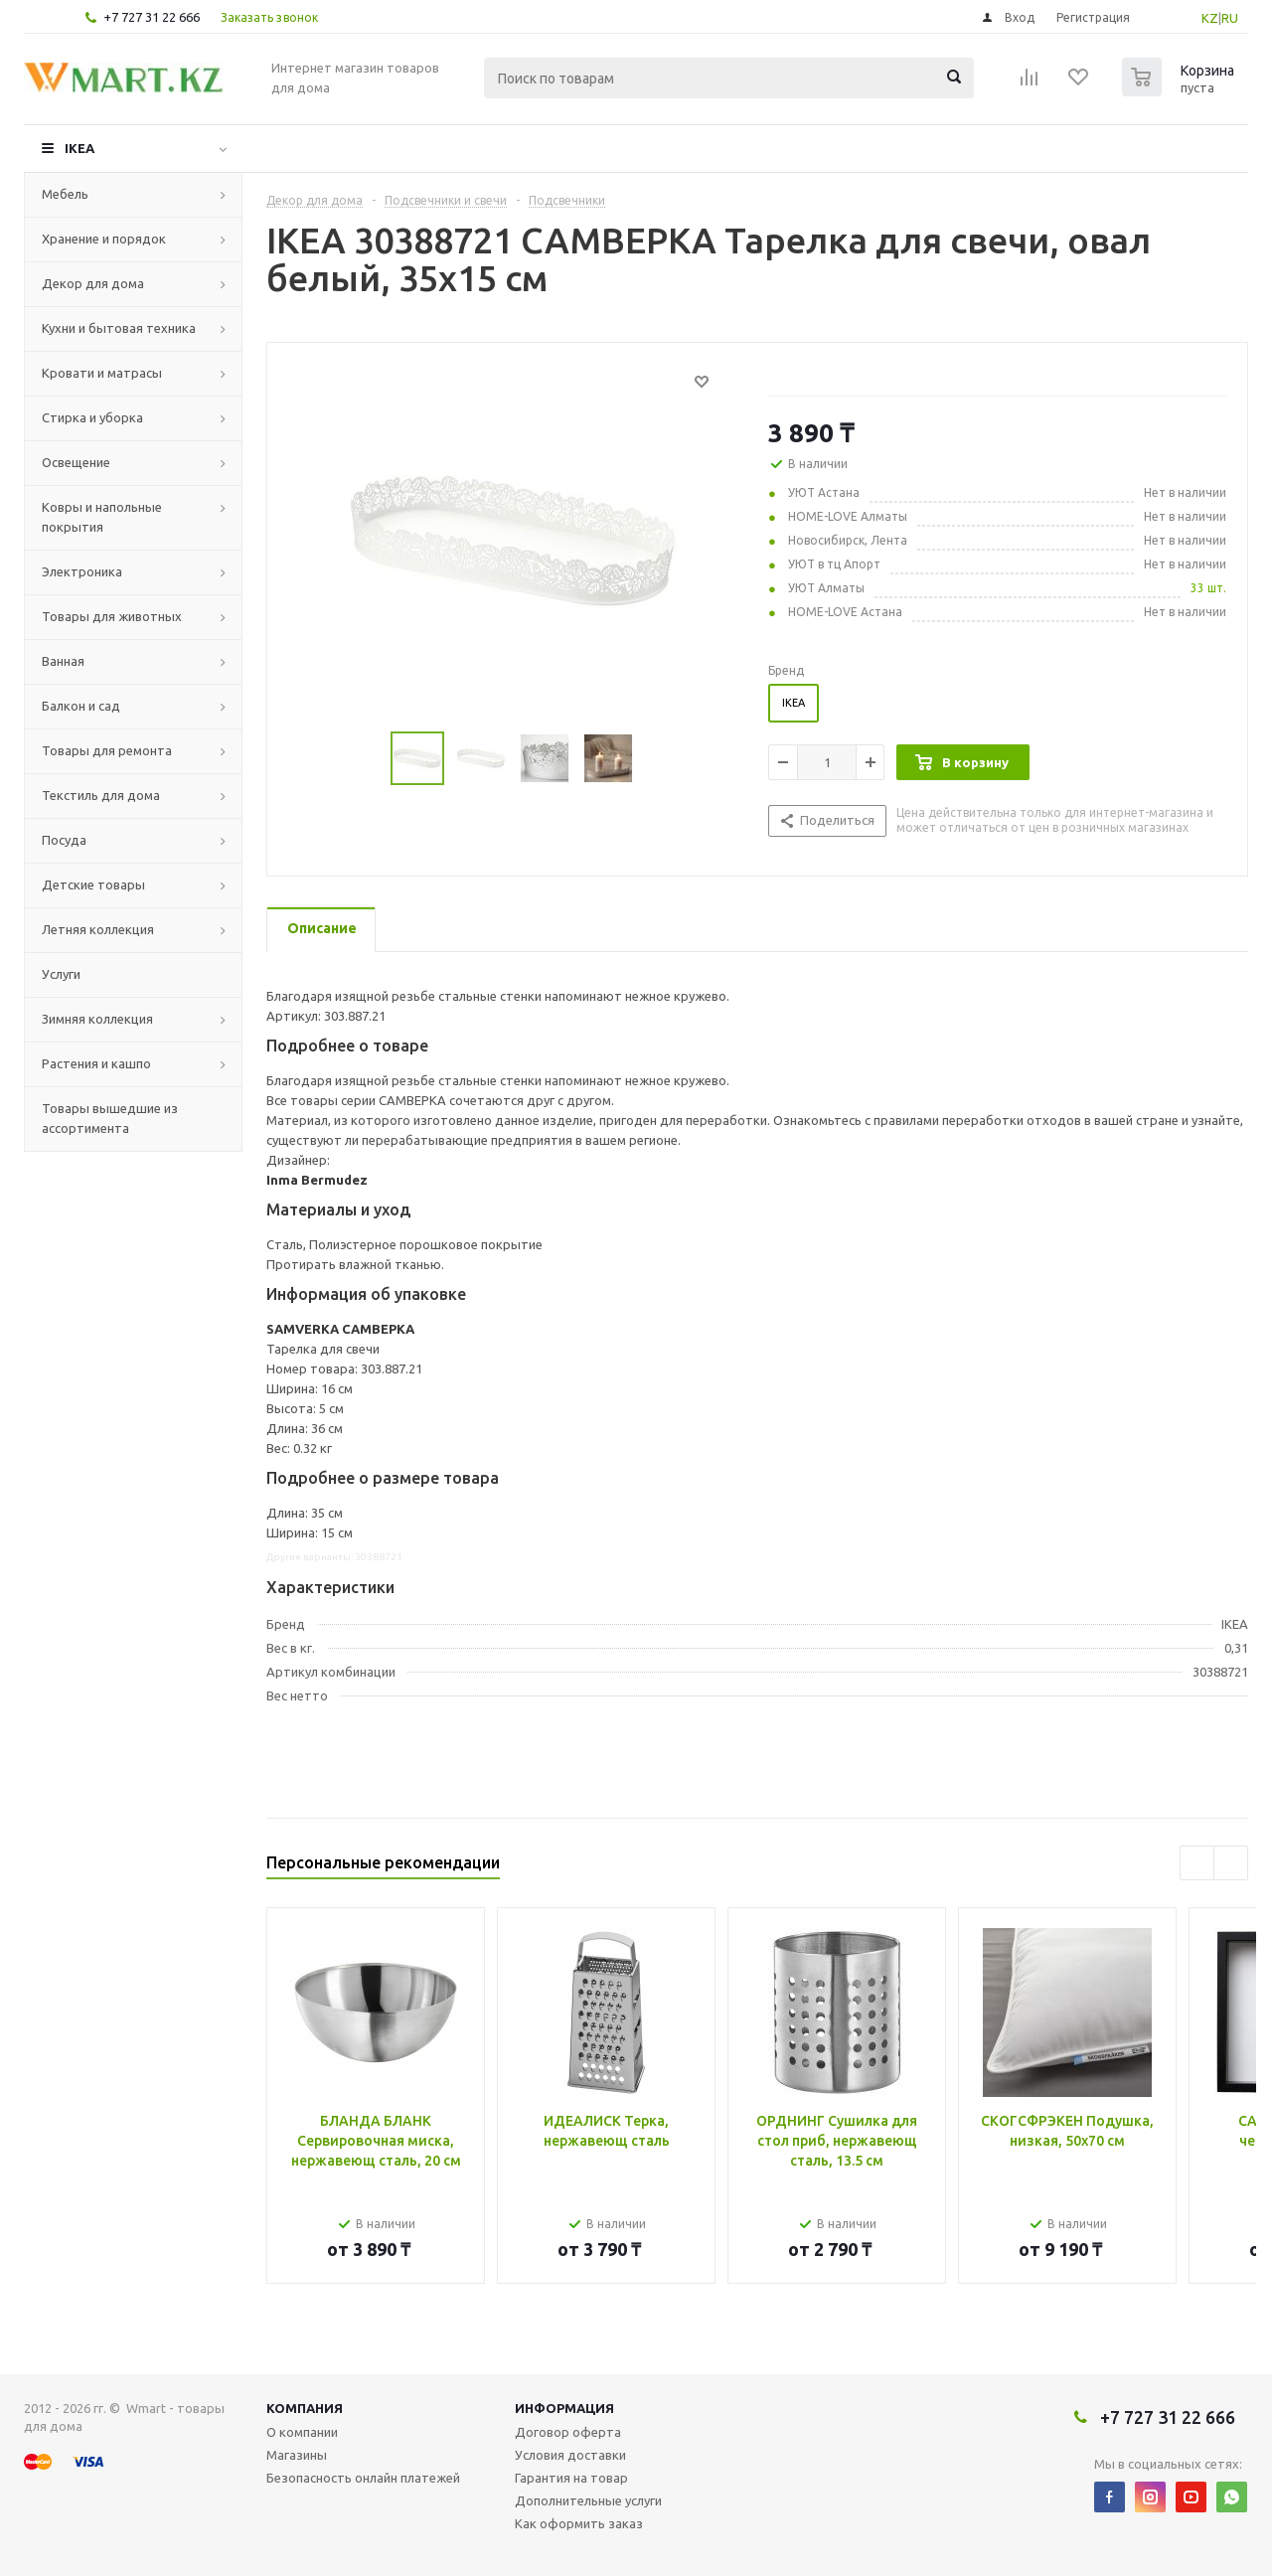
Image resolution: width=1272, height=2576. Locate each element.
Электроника (82, 571)
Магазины (296, 2455)
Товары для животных (112, 616)
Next (1230, 1863)
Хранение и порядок (104, 238)
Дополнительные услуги (588, 2500)
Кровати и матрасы (102, 373)
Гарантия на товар (571, 2478)
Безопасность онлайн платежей (363, 2478)
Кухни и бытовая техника (119, 328)
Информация (564, 2408)
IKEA (79, 148)
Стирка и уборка (92, 417)
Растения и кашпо (96, 1063)
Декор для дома (93, 283)
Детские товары (93, 884)
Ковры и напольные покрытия (102, 517)
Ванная (63, 661)
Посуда (64, 840)
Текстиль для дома (101, 795)
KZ (1209, 18)
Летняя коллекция (98, 929)
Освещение (76, 462)
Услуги (61, 974)
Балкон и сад (81, 706)
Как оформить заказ (579, 2523)
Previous (1197, 1863)
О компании (302, 2432)
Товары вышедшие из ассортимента (110, 1118)
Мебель (65, 194)
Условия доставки (570, 2455)
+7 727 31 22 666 (151, 17)
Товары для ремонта (107, 750)
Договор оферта (568, 2432)
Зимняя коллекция (97, 1019)
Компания (304, 2408)
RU (1229, 18)
